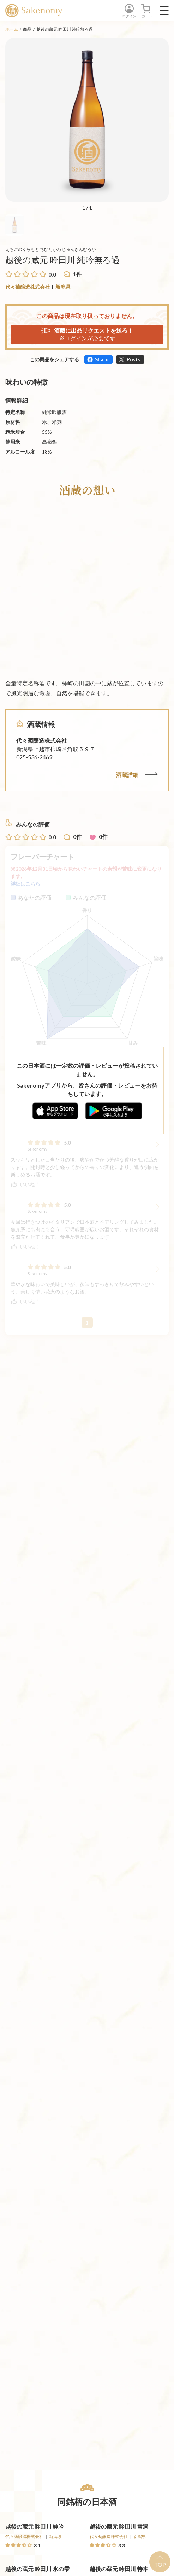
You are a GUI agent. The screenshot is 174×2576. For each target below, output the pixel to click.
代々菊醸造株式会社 (27, 287)
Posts (133, 359)
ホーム (11, 29)
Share (101, 359)
